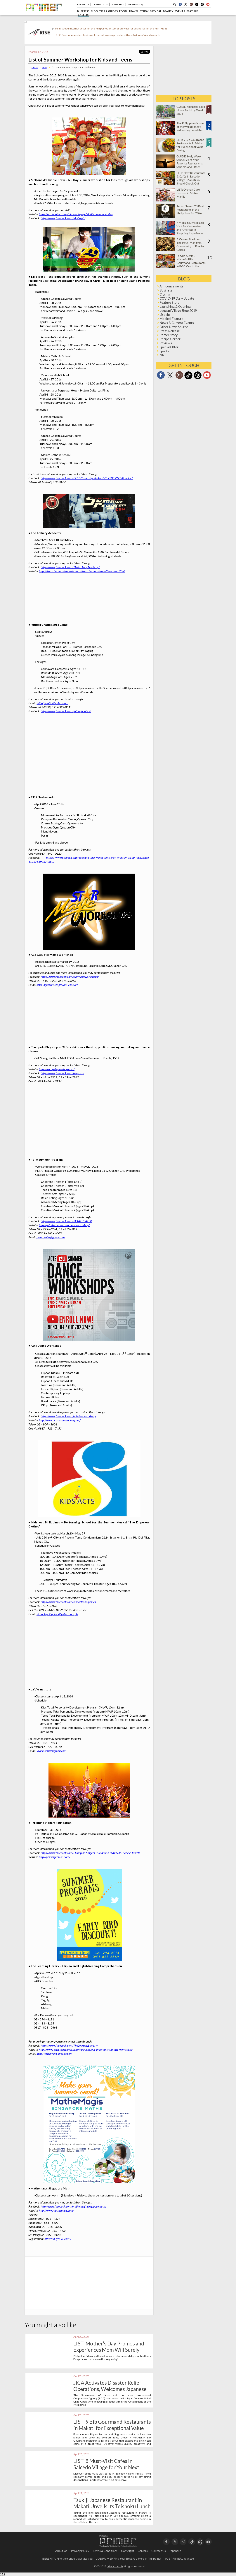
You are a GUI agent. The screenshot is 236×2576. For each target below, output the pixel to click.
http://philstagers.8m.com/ (54, 1857)
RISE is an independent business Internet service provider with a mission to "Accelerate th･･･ (110, 35)
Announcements (171, 286)
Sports (164, 351)
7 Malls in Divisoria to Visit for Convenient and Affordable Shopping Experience (190, 228)
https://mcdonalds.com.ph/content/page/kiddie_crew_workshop (76, 214)
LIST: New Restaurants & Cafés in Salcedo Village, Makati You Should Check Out (190, 178)
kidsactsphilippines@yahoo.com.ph (57, 1614)
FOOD (123, 11)
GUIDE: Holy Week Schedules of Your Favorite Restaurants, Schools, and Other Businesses (189, 163)
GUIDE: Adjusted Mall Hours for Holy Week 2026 (190, 110)
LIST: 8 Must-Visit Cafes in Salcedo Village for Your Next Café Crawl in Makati (106, 2467)
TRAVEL (133, 11)
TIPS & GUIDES (108, 11)
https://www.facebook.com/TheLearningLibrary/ (69, 2045)
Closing (164, 294)
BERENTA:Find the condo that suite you (67, 2558)
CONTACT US (100, 4)
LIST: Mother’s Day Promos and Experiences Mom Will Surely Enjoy (108, 2349)
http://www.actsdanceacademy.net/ (60, 1420)
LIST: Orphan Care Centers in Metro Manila (188, 193)
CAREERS (83, 14)
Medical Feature (171, 319)
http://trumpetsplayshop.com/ (56, 1069)
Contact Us (158, 2550)
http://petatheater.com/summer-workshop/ (64, 1225)
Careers (143, 2550)
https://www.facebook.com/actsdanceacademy (68, 1416)
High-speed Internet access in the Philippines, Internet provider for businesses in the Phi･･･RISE (111, 28)
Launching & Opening (175, 306)
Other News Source (173, 327)
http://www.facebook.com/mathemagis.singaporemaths (73, 2206)
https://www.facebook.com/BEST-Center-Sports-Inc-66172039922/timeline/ (87, 478)
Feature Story (169, 302)
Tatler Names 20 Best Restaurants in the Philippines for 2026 (190, 209)
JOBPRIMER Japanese (179, 2558)
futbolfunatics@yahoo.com (52, 703)
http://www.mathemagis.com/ (56, 2210)
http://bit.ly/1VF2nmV (57, 2238)
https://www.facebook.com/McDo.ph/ (63, 218)
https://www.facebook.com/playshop (62, 1073)
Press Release (169, 331)
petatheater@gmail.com (51, 1237)
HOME (35, 67)
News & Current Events (176, 323)
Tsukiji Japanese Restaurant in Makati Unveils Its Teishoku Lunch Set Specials (112, 2506)
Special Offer (168, 347)
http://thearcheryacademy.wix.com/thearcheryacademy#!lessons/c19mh (82, 571)
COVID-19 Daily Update (176, 298)
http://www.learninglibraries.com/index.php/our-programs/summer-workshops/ (86, 2049)
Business (165, 290)
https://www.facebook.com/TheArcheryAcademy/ (70, 567)
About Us (61, 2550)
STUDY (144, 11)
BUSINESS (83, 11)
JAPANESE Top (135, 4)
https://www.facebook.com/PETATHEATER (66, 1221)
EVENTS (180, 11)
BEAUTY (168, 11)
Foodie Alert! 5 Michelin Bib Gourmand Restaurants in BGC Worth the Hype (191, 262)
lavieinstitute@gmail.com (51, 1751)
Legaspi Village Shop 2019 (178, 310)
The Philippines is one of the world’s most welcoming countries (190, 126)
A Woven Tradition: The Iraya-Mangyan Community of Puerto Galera (190, 244)
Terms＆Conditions (105, 2550)
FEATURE (192, 11)
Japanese (175, 2550)
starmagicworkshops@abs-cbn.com (57, 984)
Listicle (164, 314)
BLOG (94, 11)
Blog (44, 67)
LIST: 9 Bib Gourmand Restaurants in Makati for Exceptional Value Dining (112, 2428)
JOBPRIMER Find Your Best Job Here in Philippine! (128, 2558)
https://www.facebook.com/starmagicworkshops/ (70, 976)
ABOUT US (83, 4)
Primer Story (168, 335)
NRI (162, 355)
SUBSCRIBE (117, 4)
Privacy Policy (80, 2550)
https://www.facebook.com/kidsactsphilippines (68, 1602)
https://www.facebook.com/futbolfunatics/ (66, 711)
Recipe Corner (170, 339)
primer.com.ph (115, 2566)
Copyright (127, 2550)
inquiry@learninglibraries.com (54, 2053)
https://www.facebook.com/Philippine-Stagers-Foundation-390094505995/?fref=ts (90, 1853)
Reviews (165, 343)
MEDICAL (156, 11)
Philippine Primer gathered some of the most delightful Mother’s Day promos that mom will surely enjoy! (112, 2357)
